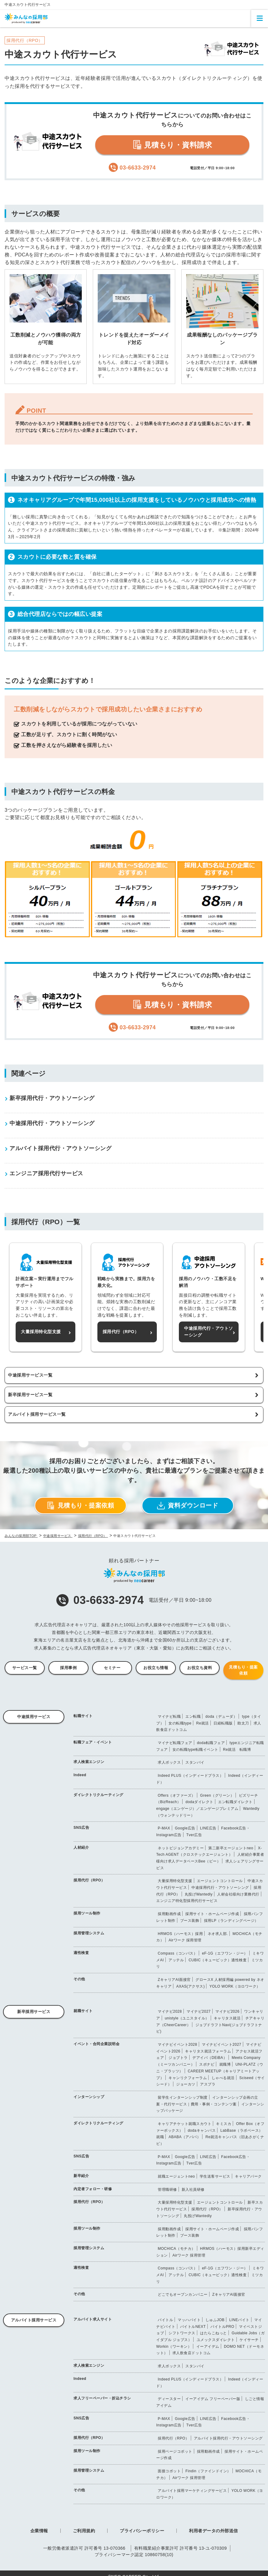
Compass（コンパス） (177, 1953)
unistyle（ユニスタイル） (187, 2018)
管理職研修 (167, 2189)
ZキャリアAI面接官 (174, 1980)
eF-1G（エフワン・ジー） (225, 1953)
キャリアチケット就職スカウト (184, 2124)
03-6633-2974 (100, 1600)
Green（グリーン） (217, 1795)
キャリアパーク (248, 2176)
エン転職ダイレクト (235, 1802)
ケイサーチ (249, 2340)
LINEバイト (239, 2320)
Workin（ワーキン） (173, 2346)
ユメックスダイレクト (216, 2340)
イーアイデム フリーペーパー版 (212, 2399)
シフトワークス (181, 2333)
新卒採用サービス (33, 2011)
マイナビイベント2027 (221, 2044)
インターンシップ (89, 2097)
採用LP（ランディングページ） (231, 1920)
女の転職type (179, 1723)
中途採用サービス (33, 1716)
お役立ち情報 (155, 1667)
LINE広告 (208, 1828)
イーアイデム (207, 2346)
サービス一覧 (24, 1667)
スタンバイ (195, 1762)
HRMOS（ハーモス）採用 (180, 1934)
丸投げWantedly (199, 1894)
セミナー (112, 1667)
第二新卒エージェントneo (230, 1848)
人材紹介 (81, 1847)
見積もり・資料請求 (172, 144)
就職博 (225, 2064)
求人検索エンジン (89, 1762)
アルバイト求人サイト (93, 2319)
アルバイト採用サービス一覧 (37, 1414)
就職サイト (83, 2011)
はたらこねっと (213, 2333)
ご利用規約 (84, 2531)
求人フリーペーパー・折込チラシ (102, 2398)
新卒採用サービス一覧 (30, 1394)
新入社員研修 (193, 2189)
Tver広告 (194, 1835)
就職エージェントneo (176, 2176)
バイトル (165, 2320)
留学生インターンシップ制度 (183, 2097)
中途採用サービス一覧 (30, 1375)
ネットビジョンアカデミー (181, 1848)
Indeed (80, 1775)
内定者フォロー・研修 (93, 2189)
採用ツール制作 (87, 1913)
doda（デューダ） (221, 1716)
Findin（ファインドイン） (208, 2471)
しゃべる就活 (223, 2078)
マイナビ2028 (170, 2011)
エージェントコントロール (220, 1881)
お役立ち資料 (199, 1667)
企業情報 (39, 2531)
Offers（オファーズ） (176, 1795)
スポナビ (206, 2064)
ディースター (169, 2399)
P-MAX (164, 1828)
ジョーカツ (185, 2084)
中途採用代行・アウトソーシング (220, 1887)
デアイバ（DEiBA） (209, 2058)
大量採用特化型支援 (175, 1881)
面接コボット (169, 2471)
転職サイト (83, 1716)
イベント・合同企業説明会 (96, 2044)
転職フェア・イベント (93, 1742)
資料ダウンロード (187, 1505)
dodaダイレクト (199, 1802)
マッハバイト (189, 2320)
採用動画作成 (169, 1914)
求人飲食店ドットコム (191, 2353)
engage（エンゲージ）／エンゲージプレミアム (197, 1808)
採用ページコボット (175, 2451)
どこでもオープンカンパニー (183, 2294)
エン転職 (193, 1716)
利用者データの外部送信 (213, 2531)
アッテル (176, 1960)
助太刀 (243, 1723)
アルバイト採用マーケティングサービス (192, 2490)
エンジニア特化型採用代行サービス (186, 1901)
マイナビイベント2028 (177, 2044)
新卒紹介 (81, 2176)
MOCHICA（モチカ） (176, 2248)
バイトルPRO (222, 2326)
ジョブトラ (178, 2058)
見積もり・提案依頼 (80, 1505)
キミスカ (223, 2124)
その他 (79, 1979)
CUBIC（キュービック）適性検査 (218, 1960)
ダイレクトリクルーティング (98, 1795)
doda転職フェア (211, 1743)
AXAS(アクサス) (190, 1986)
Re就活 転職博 (237, 1749)
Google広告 (185, 1828)
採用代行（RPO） (89, 1880)
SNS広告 (81, 1827)
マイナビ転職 (169, 1716)
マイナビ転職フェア (175, 1743)
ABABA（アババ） (184, 2137)
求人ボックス (169, 1762)
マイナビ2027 (199, 2011)
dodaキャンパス (202, 2130)
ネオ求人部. (218, 1934)
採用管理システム (89, 1933)
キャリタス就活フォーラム (208, 2051)
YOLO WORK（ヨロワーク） (234, 1986)
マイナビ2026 (227, 2011)
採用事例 (68, 1667)
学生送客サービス (215, 2176)
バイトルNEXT (193, 2326)
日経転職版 (223, 1723)
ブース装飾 (189, 1920)
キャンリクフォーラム (187, 2078)
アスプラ (207, 2084)
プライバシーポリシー (142, 2531)
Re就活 (202, 1723)
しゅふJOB (215, 2320)
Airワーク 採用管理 (185, 1940)
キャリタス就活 (227, 2018)
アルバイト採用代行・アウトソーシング (228, 2438)
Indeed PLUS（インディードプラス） (190, 1775)
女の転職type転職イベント (195, 1749)
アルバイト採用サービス (34, 2320)
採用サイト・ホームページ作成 (212, 1914)
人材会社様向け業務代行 (238, 1894)
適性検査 (81, 1953)
